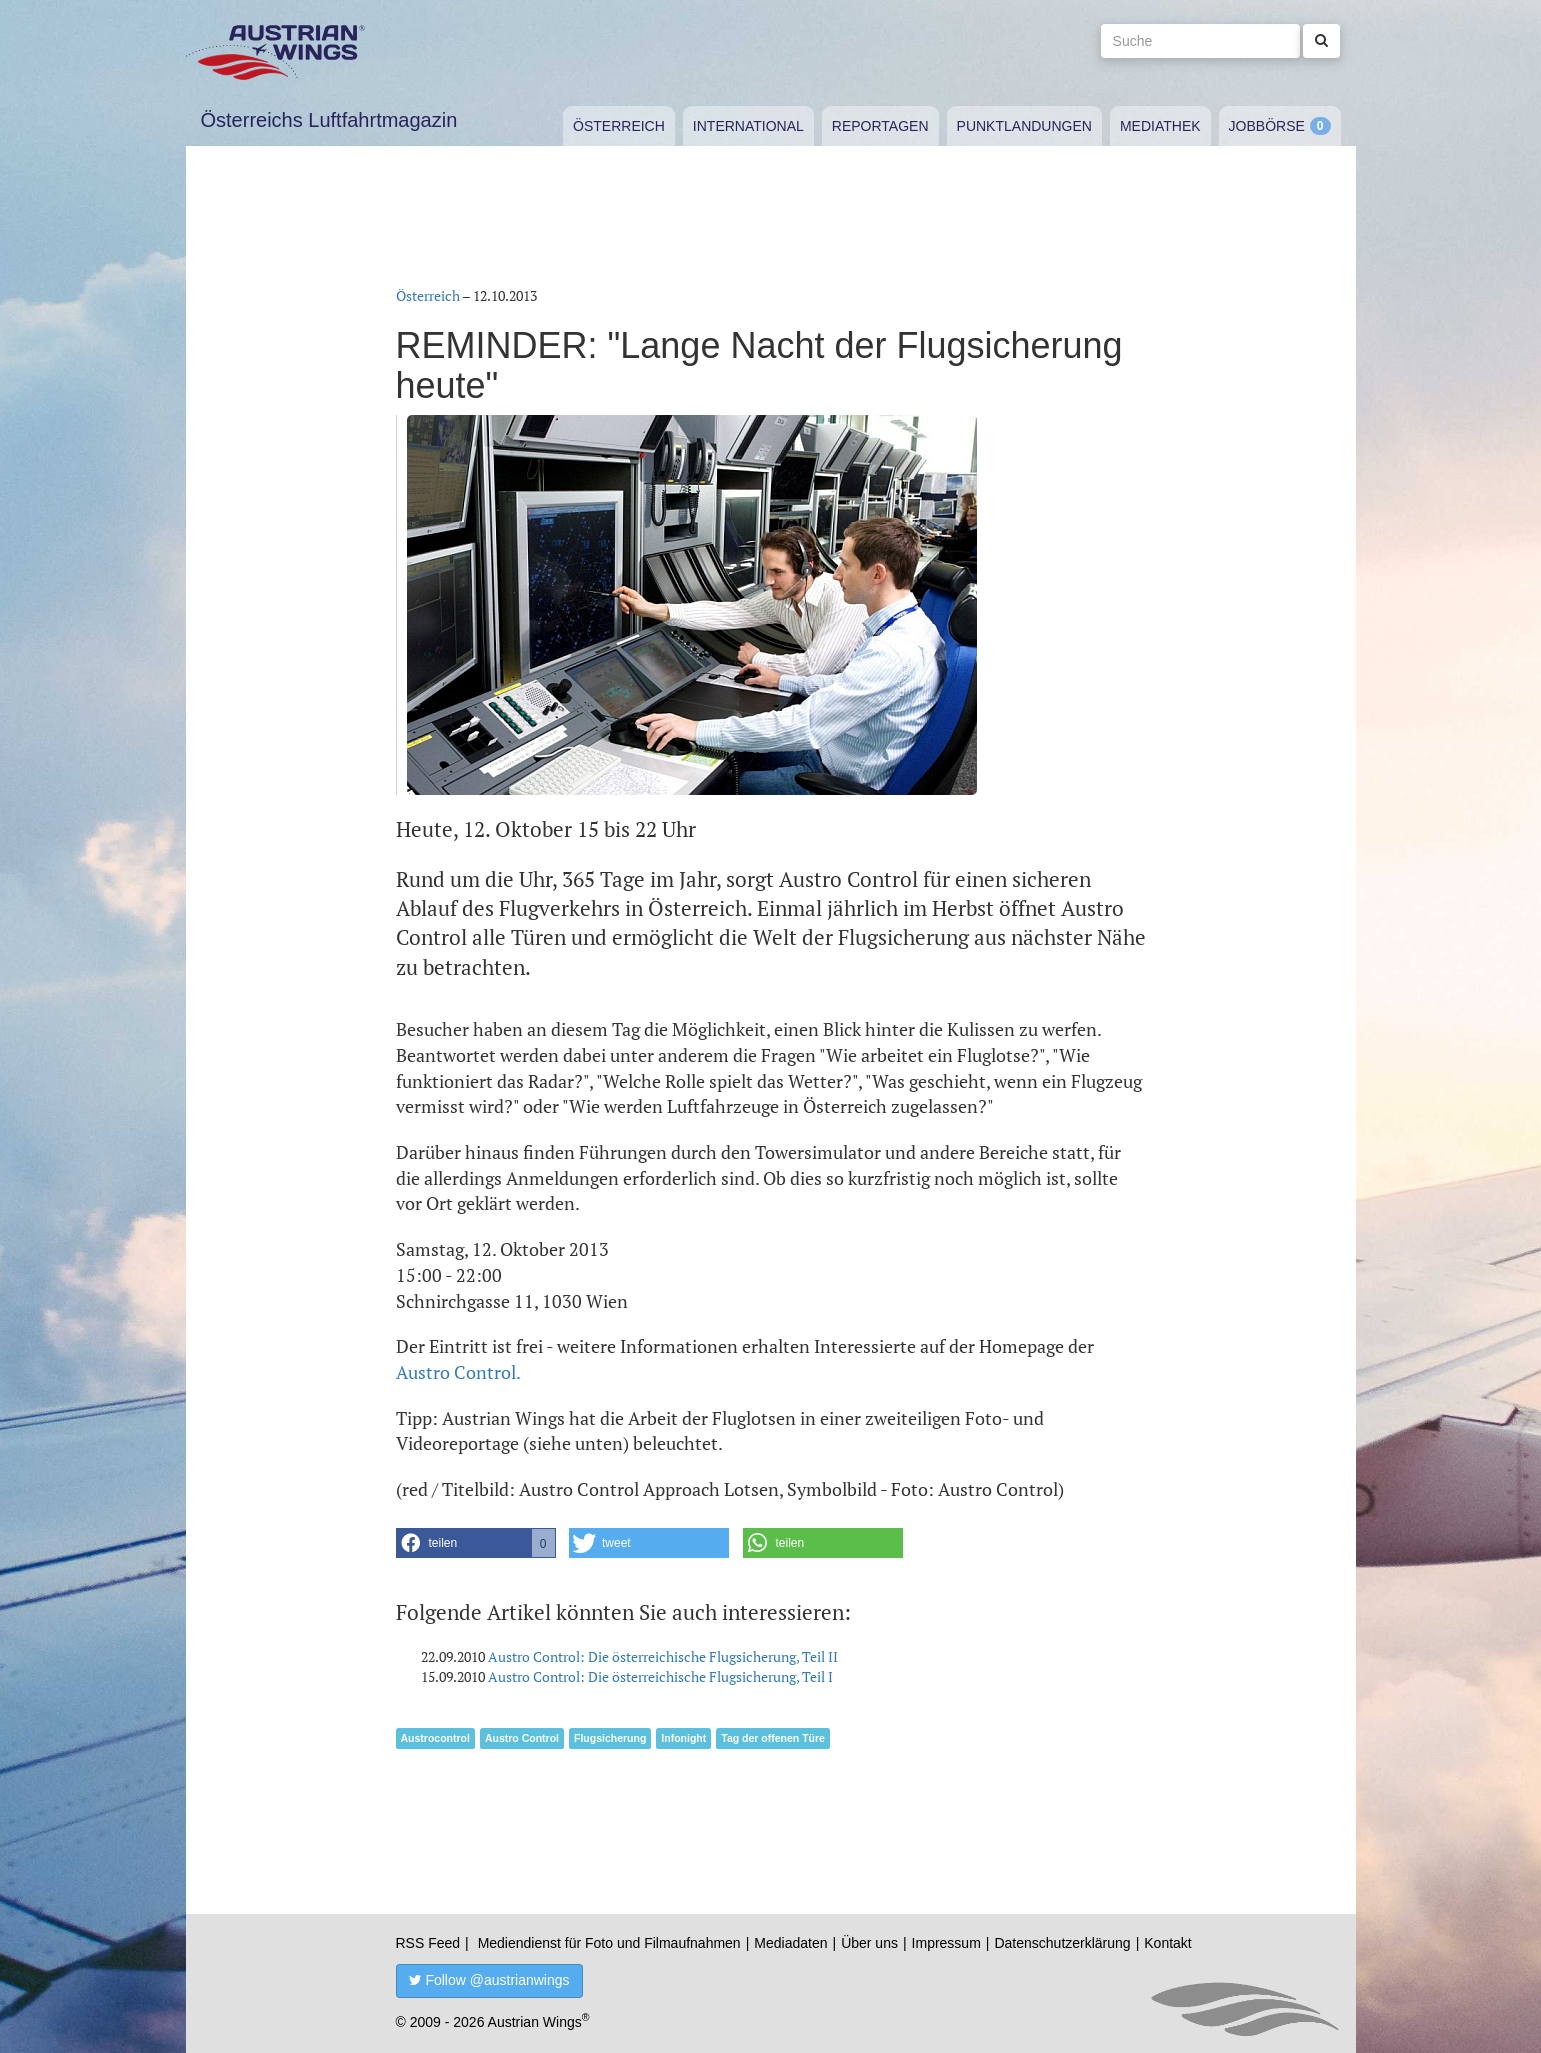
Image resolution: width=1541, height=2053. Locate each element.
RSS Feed (428, 1943)
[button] (476, 1543)
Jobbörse (1267, 126)
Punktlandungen (1024, 126)
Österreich (619, 126)
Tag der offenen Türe (773, 1738)
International (748, 126)
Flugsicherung (610, 1738)
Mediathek (1160, 126)
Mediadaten (790, 1943)
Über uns (869, 1943)
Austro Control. (458, 1372)
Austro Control (522, 1738)
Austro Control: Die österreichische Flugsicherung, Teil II (663, 1656)
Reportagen (880, 126)
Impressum (946, 1943)
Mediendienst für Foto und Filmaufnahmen (609, 1943)
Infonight (683, 1738)
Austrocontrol (435, 1738)
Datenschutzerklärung (1062, 1943)
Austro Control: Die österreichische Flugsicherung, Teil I (660, 1676)
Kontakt (1167, 1943)
